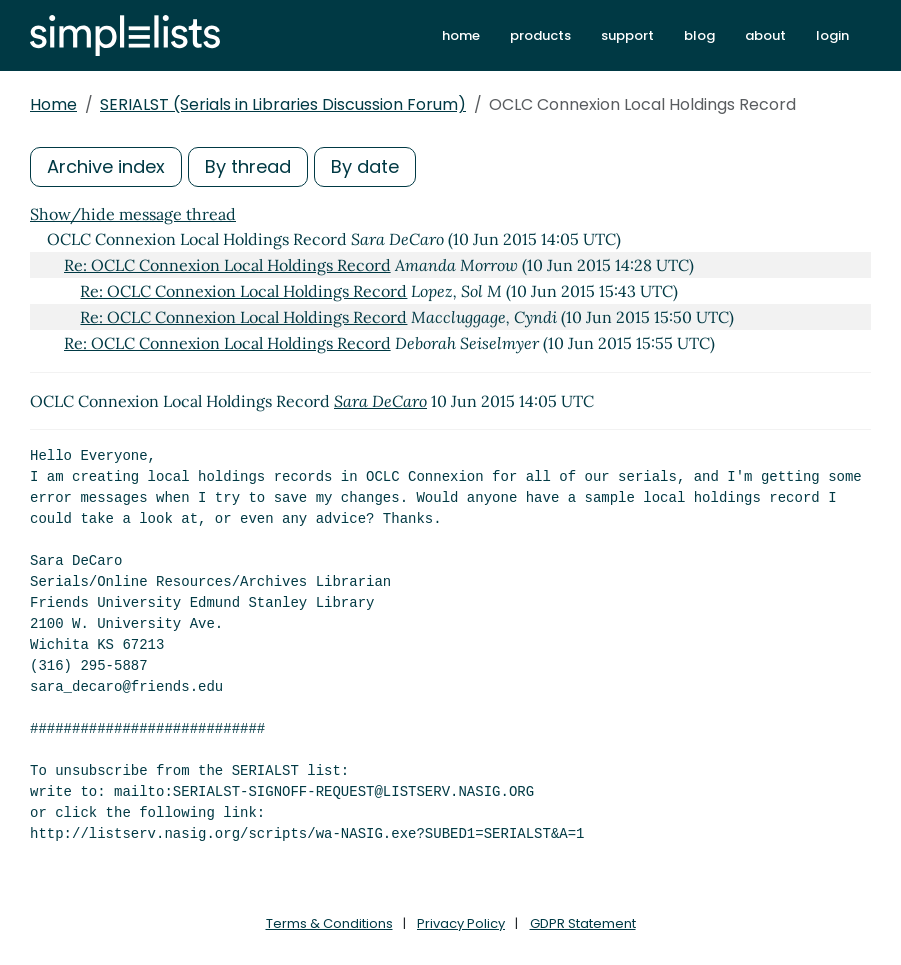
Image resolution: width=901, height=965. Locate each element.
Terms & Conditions (329, 923)
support (627, 35)
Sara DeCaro (380, 401)
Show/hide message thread (133, 214)
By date (365, 166)
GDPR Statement (583, 923)
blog (699, 35)
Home (53, 104)
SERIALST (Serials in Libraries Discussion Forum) (283, 104)
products (540, 35)
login (832, 35)
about (765, 35)
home (461, 35)
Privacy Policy (461, 923)
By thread (248, 166)
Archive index (106, 166)
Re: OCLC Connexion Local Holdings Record (227, 265)
